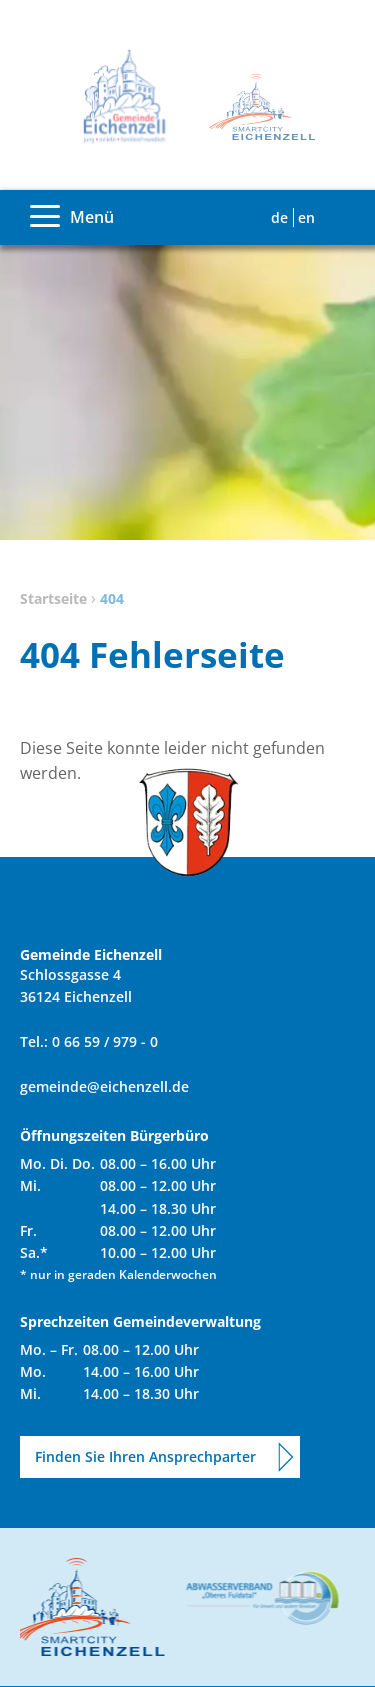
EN (306, 217)
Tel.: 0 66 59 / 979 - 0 (89, 1041)
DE (279, 217)
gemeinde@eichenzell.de (104, 1086)
